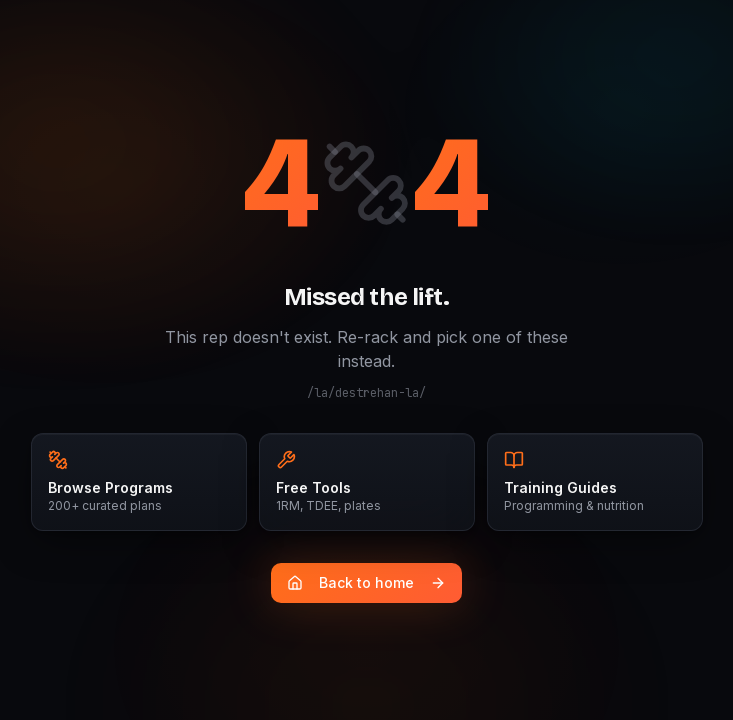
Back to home (366, 582)
